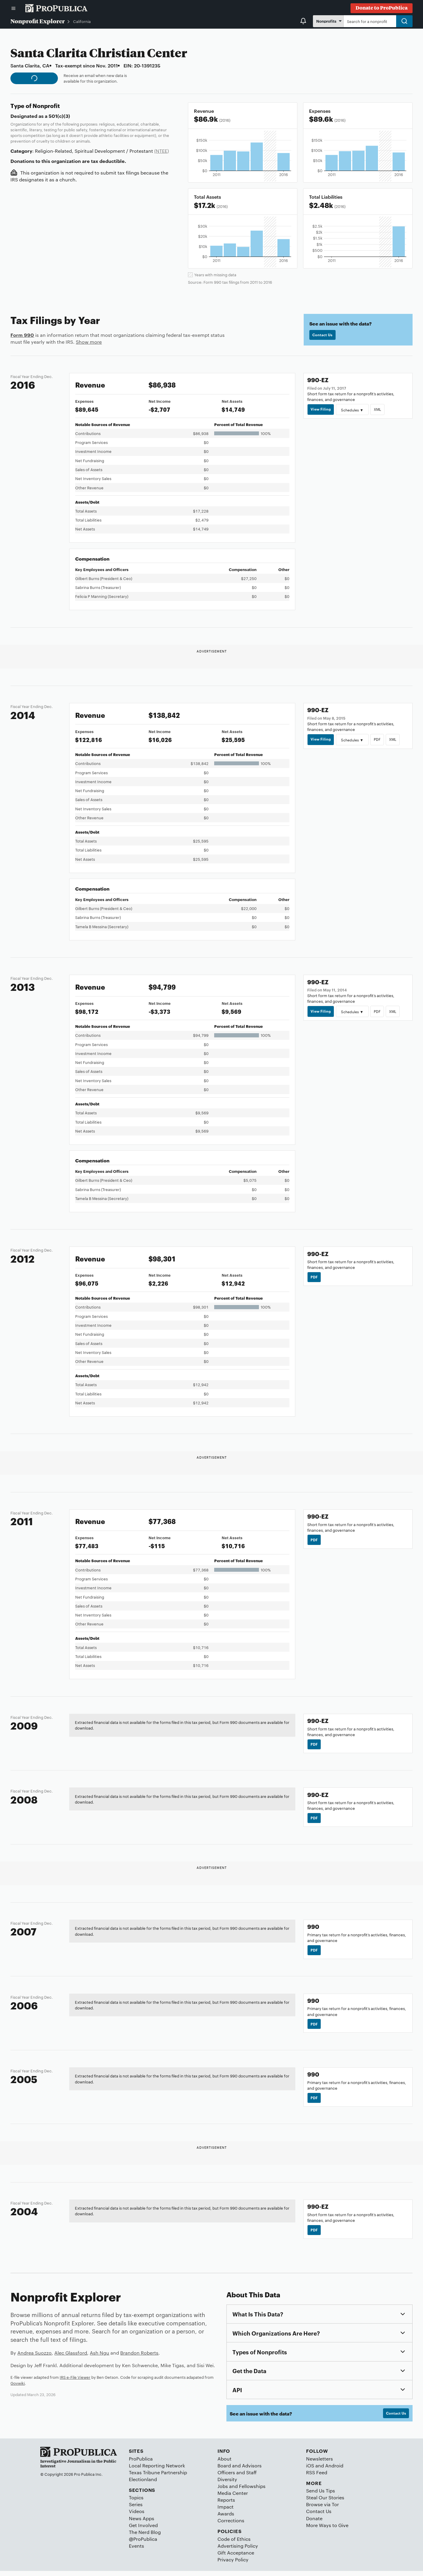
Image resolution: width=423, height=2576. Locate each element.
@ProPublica (143, 2544)
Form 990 (22, 334)
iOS (310, 2470)
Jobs (222, 2491)
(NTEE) (161, 151)
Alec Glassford (70, 2357)
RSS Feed (316, 2477)
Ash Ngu (99, 2357)
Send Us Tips (320, 2495)
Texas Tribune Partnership (158, 2477)
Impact (225, 2512)
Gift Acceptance (235, 2558)
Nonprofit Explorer (37, 21)
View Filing (321, 409)
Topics (136, 2502)
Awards (225, 2518)
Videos (136, 2516)
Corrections (230, 2525)
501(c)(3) (59, 115)
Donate (314, 2523)
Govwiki (17, 2387)
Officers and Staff (237, 2477)
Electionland (143, 2484)
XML (379, 409)
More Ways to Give (327, 2530)
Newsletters (319, 2464)
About (224, 2464)
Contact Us (323, 335)
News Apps (141, 2523)
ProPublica (141, 2464)
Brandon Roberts (139, 2357)
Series (136, 2509)
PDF (378, 739)
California (82, 21)
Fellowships (252, 2491)
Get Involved (143, 2530)
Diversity (227, 2484)
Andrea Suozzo (34, 2357)
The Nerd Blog (145, 2537)
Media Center (232, 2498)
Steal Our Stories (325, 2502)
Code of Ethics (234, 2544)
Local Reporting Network (157, 2470)
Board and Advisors (239, 2470)
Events (136, 2551)
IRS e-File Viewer (75, 2381)
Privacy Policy (232, 2564)
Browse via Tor (322, 2509)
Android (334, 2470)
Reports (226, 2505)
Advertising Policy (237, 2551)
